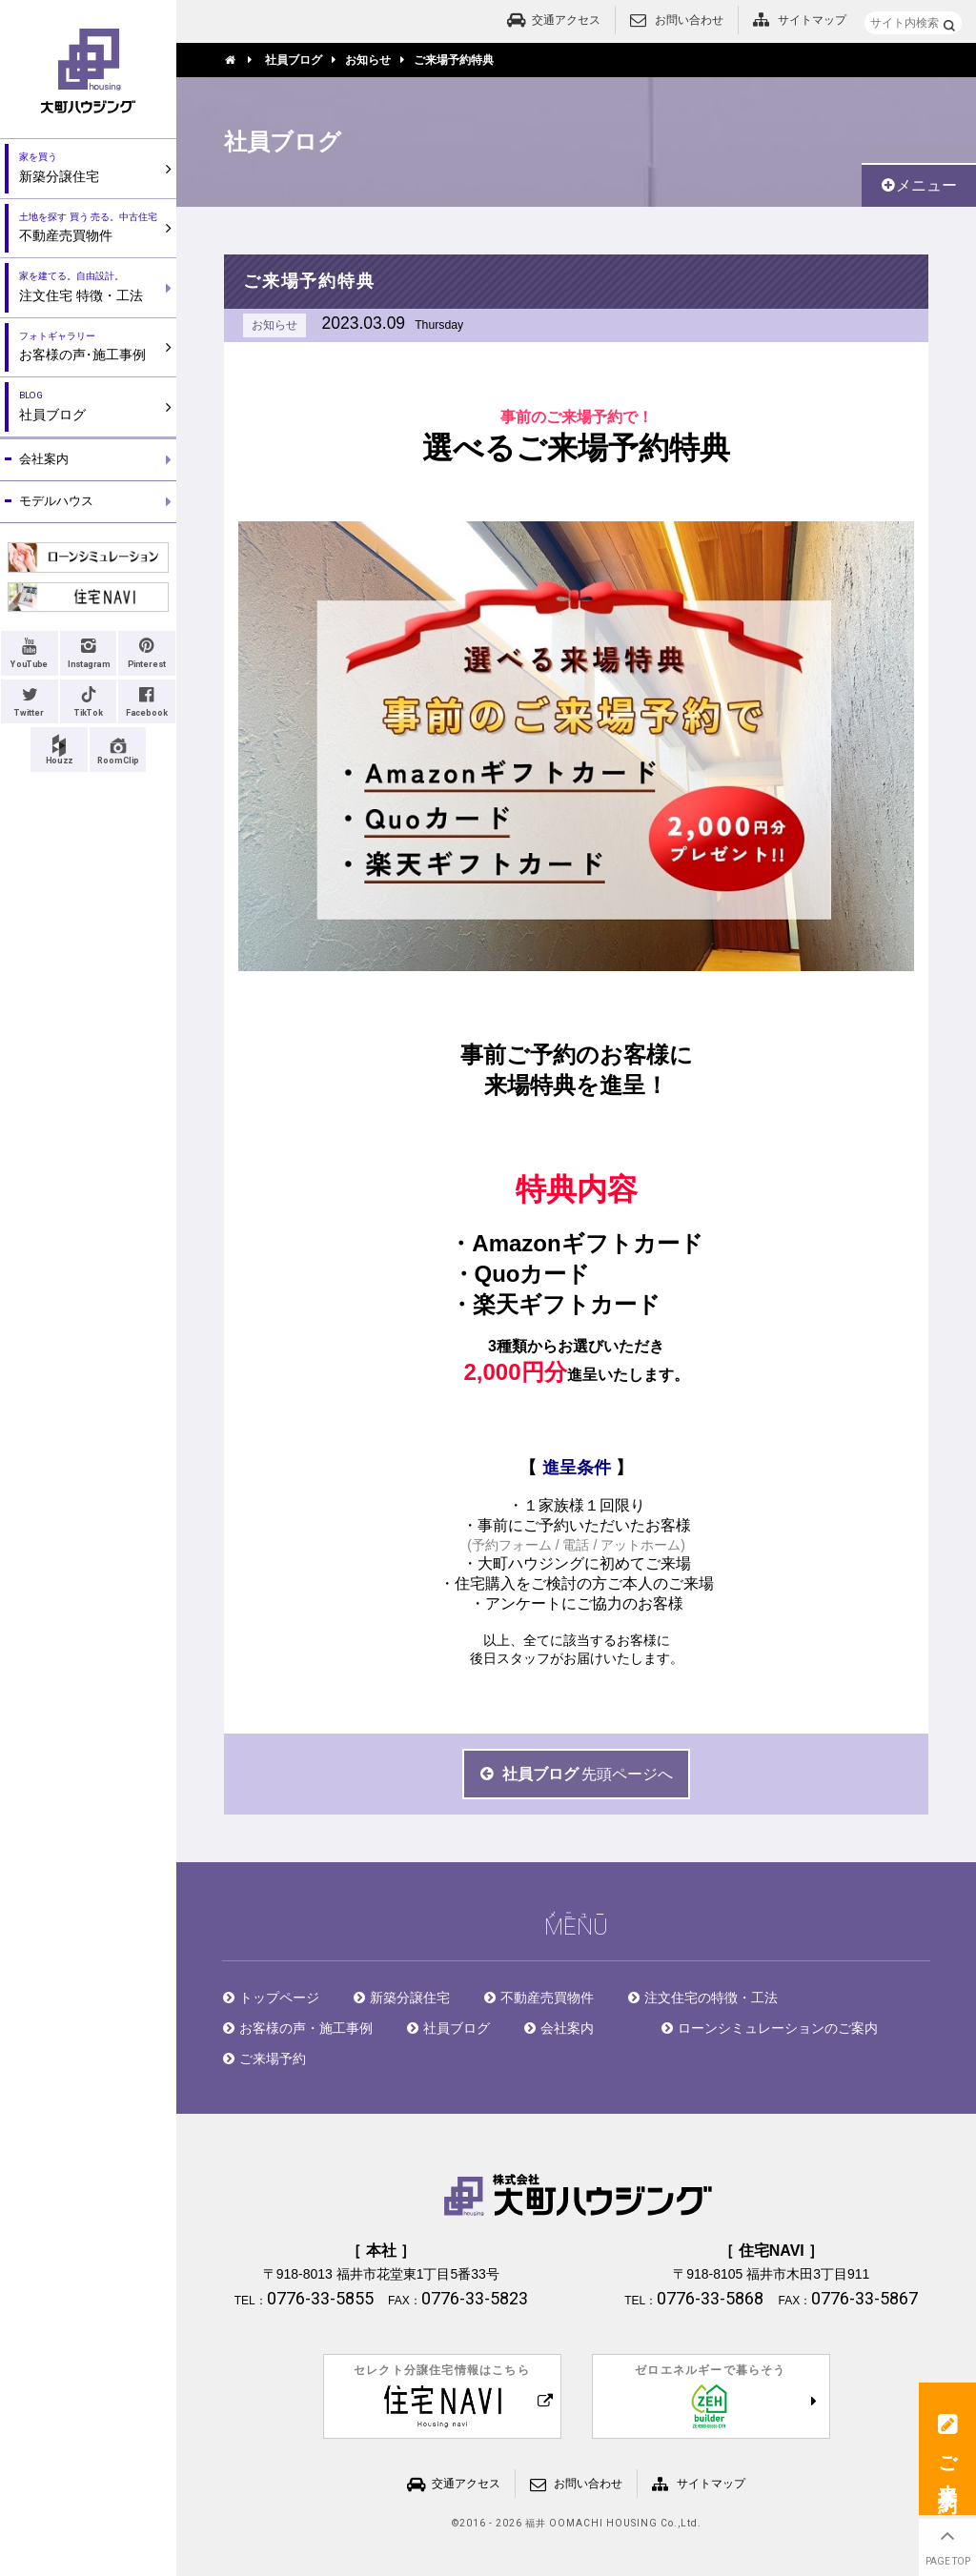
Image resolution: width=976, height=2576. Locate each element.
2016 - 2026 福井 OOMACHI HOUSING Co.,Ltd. (580, 2523)
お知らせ (274, 325)
